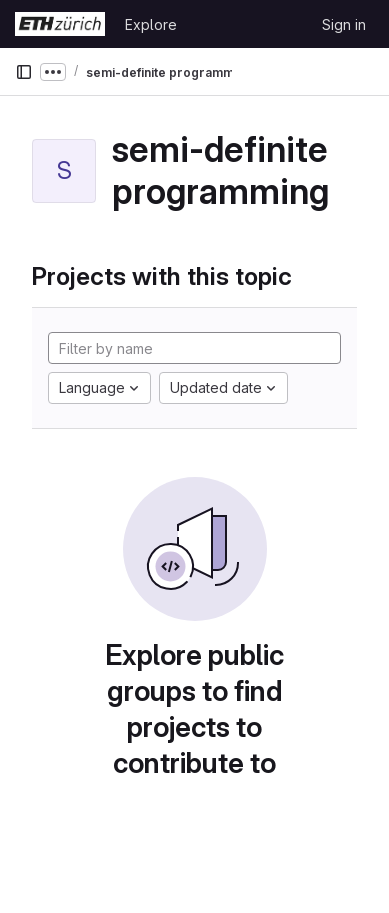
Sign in (344, 24)
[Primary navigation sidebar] (24, 72)
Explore (151, 24)
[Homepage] (60, 24)
